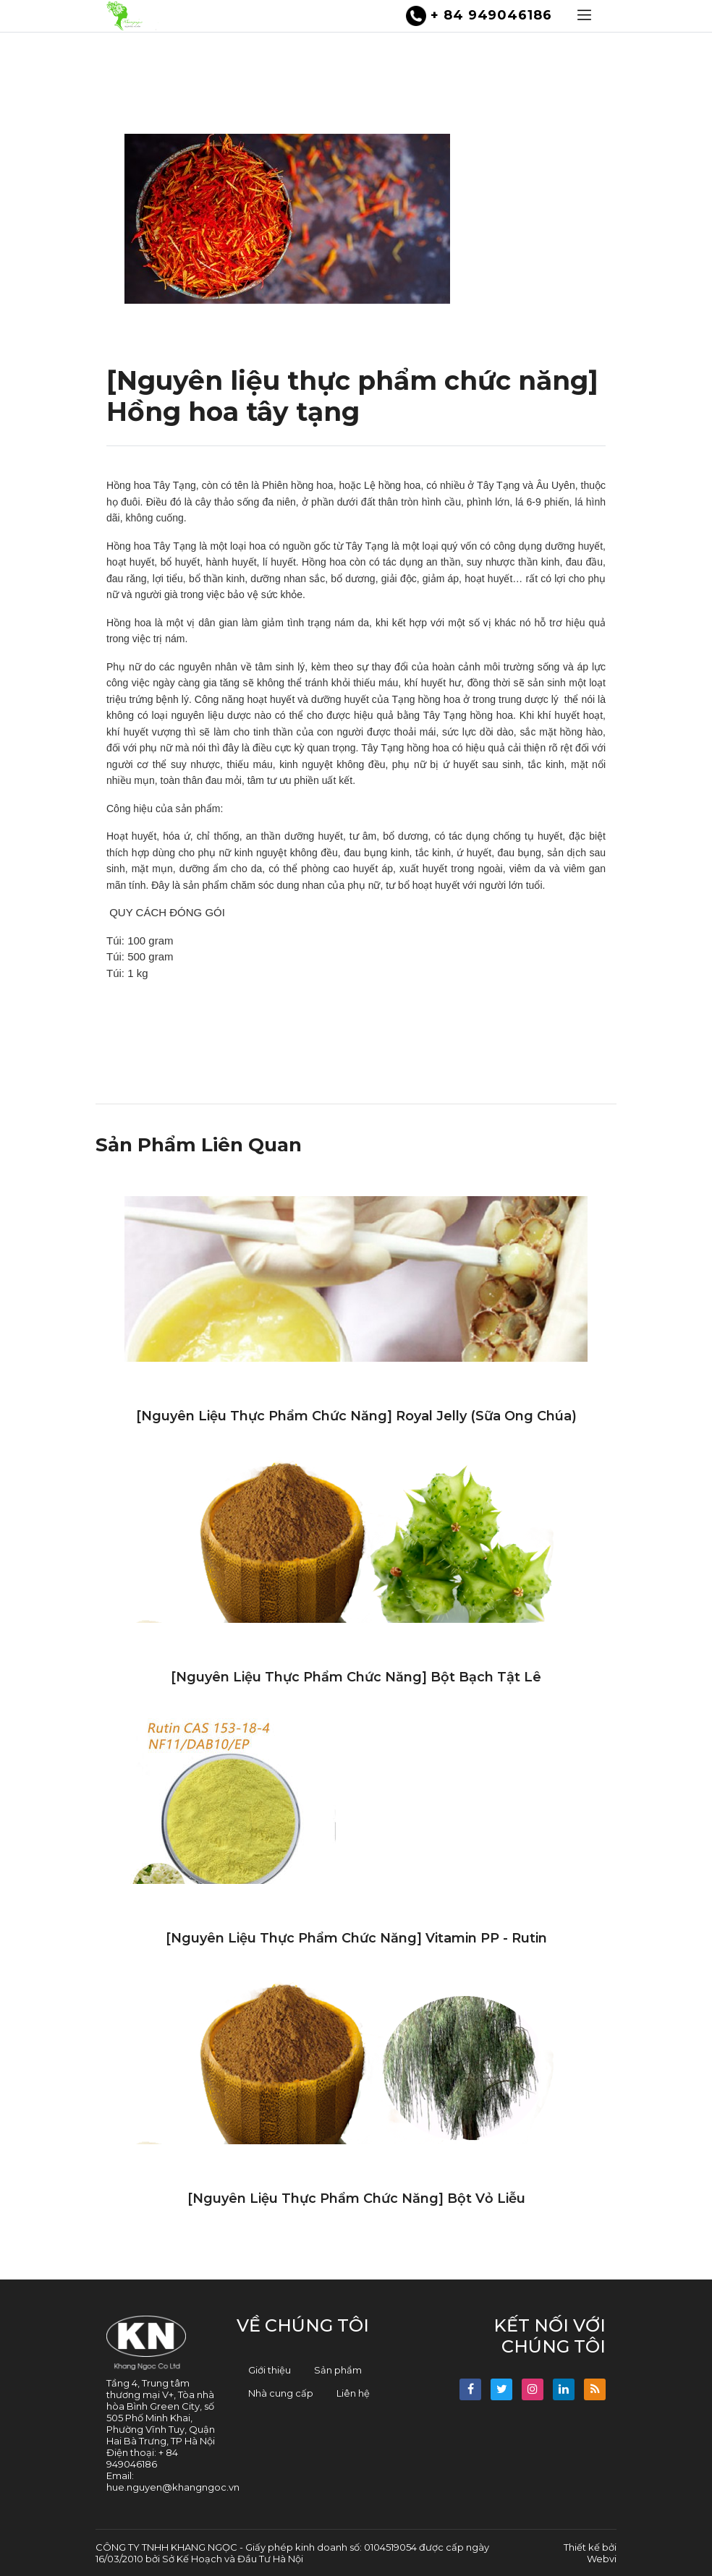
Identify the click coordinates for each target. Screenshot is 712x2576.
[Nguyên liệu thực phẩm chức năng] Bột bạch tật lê (356, 1677)
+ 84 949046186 (479, 16)
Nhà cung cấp (280, 2393)
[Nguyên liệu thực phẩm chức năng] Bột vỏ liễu (356, 2198)
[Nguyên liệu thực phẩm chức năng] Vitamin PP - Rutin (356, 1938)
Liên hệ (353, 2393)
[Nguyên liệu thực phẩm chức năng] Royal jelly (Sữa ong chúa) (356, 1416)
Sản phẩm (338, 2370)
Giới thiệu (269, 2370)
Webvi (601, 2558)
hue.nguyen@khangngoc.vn (173, 2487)
